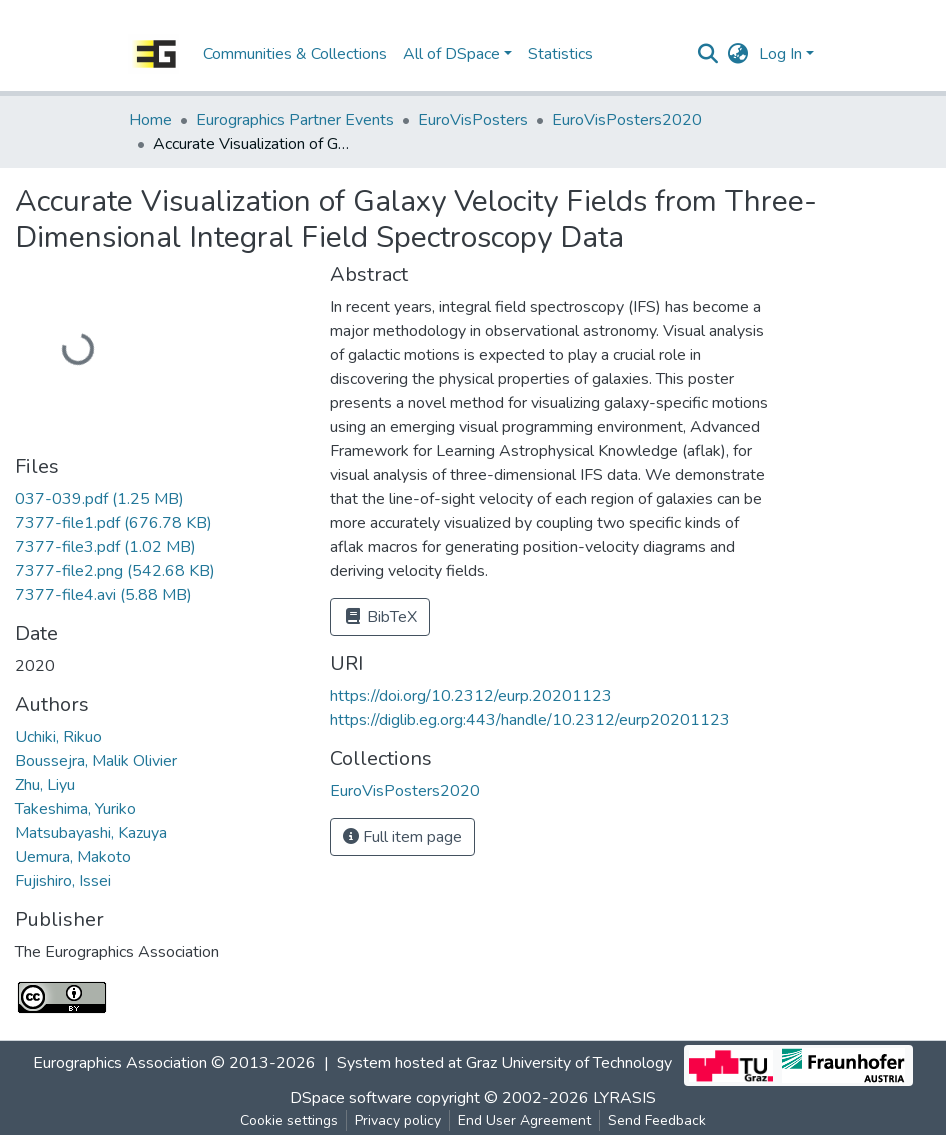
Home (150, 120)
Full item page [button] (402, 837)
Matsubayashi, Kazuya (91, 833)
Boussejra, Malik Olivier (96, 761)
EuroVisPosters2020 (627, 120)
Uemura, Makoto (73, 857)
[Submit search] (708, 54)
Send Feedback (657, 1120)
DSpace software (351, 1098)
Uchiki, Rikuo (58, 737)
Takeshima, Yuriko (75, 809)
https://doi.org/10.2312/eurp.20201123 (471, 696)
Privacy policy (398, 1120)
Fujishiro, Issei (63, 881)
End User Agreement (524, 1120)
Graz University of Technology (569, 1064)
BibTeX (380, 617)
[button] (738, 54)
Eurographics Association (120, 1064)
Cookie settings (289, 1120)
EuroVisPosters (473, 120)
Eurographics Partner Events (295, 120)
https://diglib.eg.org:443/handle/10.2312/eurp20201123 (530, 720)
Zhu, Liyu (45, 785)
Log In (780, 54)
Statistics (560, 54)
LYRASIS (624, 1098)
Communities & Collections (295, 54)
